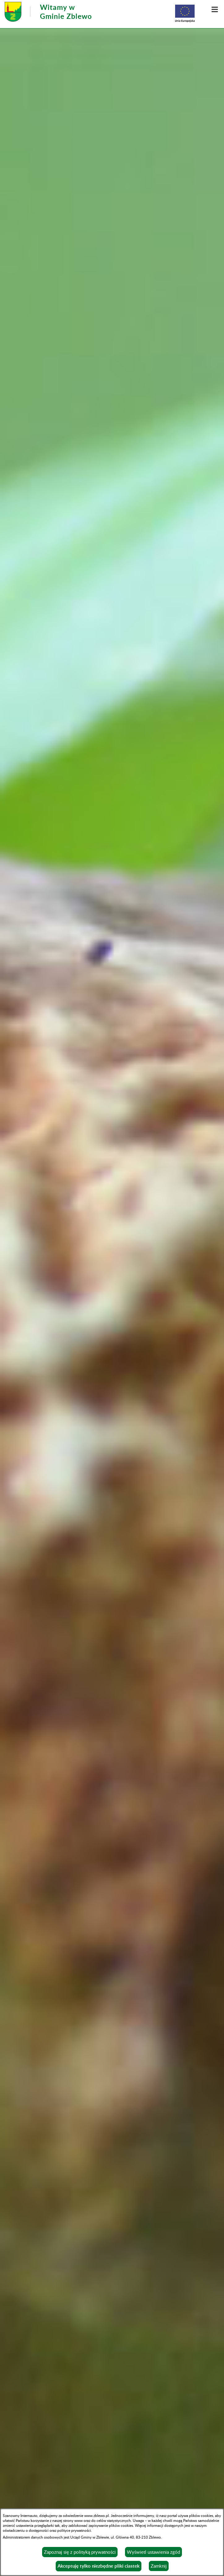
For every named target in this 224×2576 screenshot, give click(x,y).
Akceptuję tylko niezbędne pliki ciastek (99, 2566)
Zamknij (159, 2566)
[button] (214, 9)
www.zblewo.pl (96, 2515)
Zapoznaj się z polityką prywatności (80, 2552)
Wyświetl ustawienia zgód (153, 2552)
